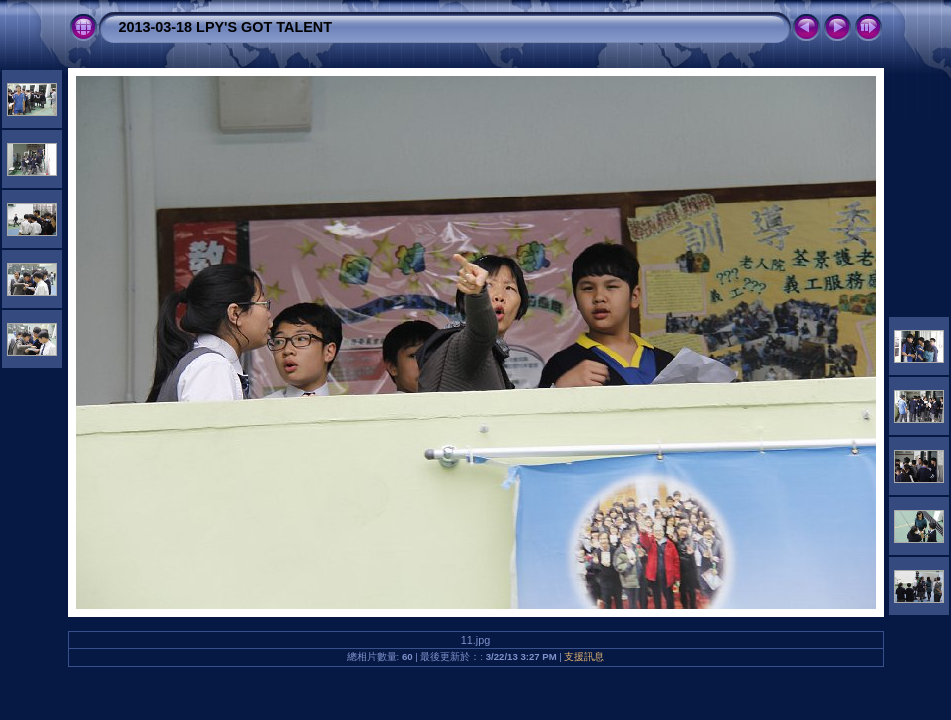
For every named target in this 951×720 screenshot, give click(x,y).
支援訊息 (584, 656)
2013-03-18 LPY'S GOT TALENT (225, 27)
